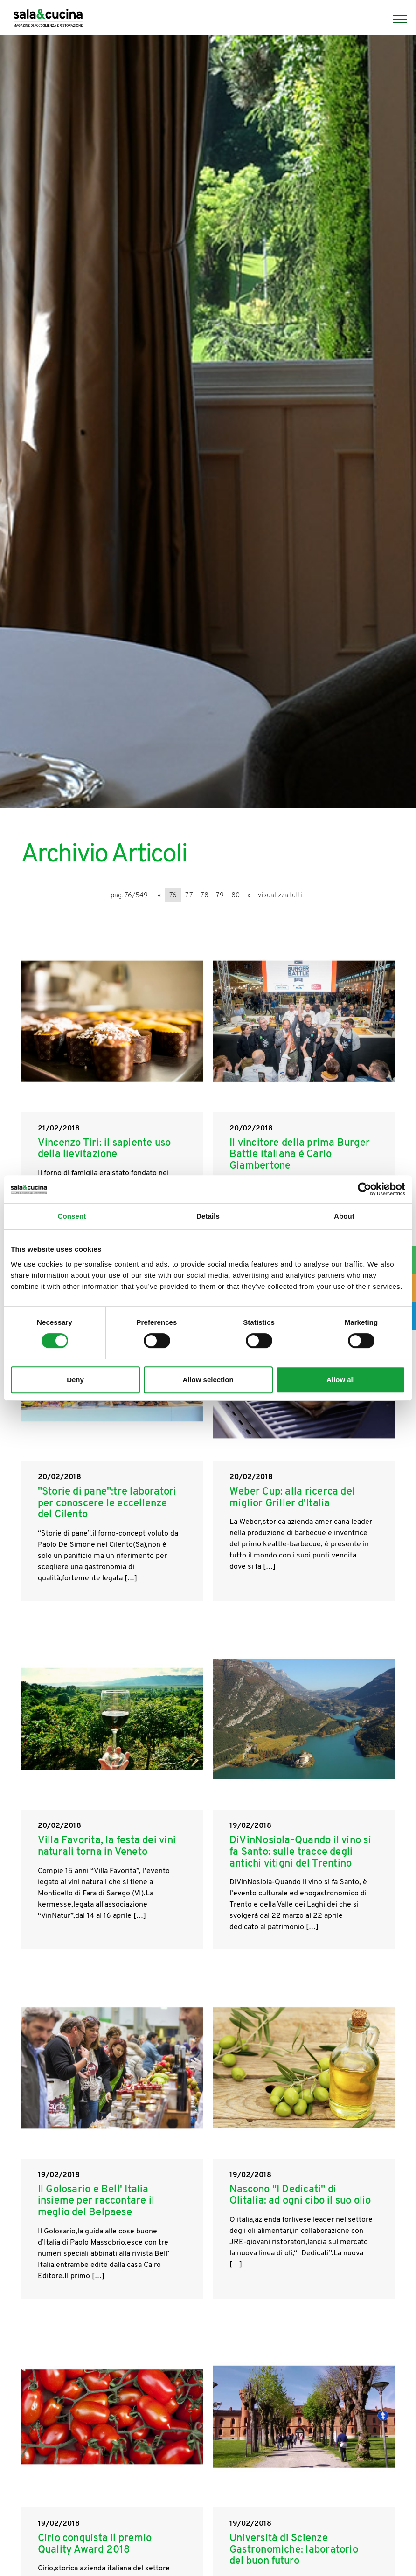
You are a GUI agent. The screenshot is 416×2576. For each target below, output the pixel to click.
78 (204, 895)
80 (235, 895)
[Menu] (395, 19)
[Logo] (48, 19)
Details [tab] (208, 1216)
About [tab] (344, 1216)
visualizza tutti (280, 895)
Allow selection (207, 1380)
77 (189, 895)
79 (220, 895)
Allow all (340, 1380)
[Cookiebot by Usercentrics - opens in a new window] (364, 1189)
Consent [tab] (72, 1216)
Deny (75, 1380)
